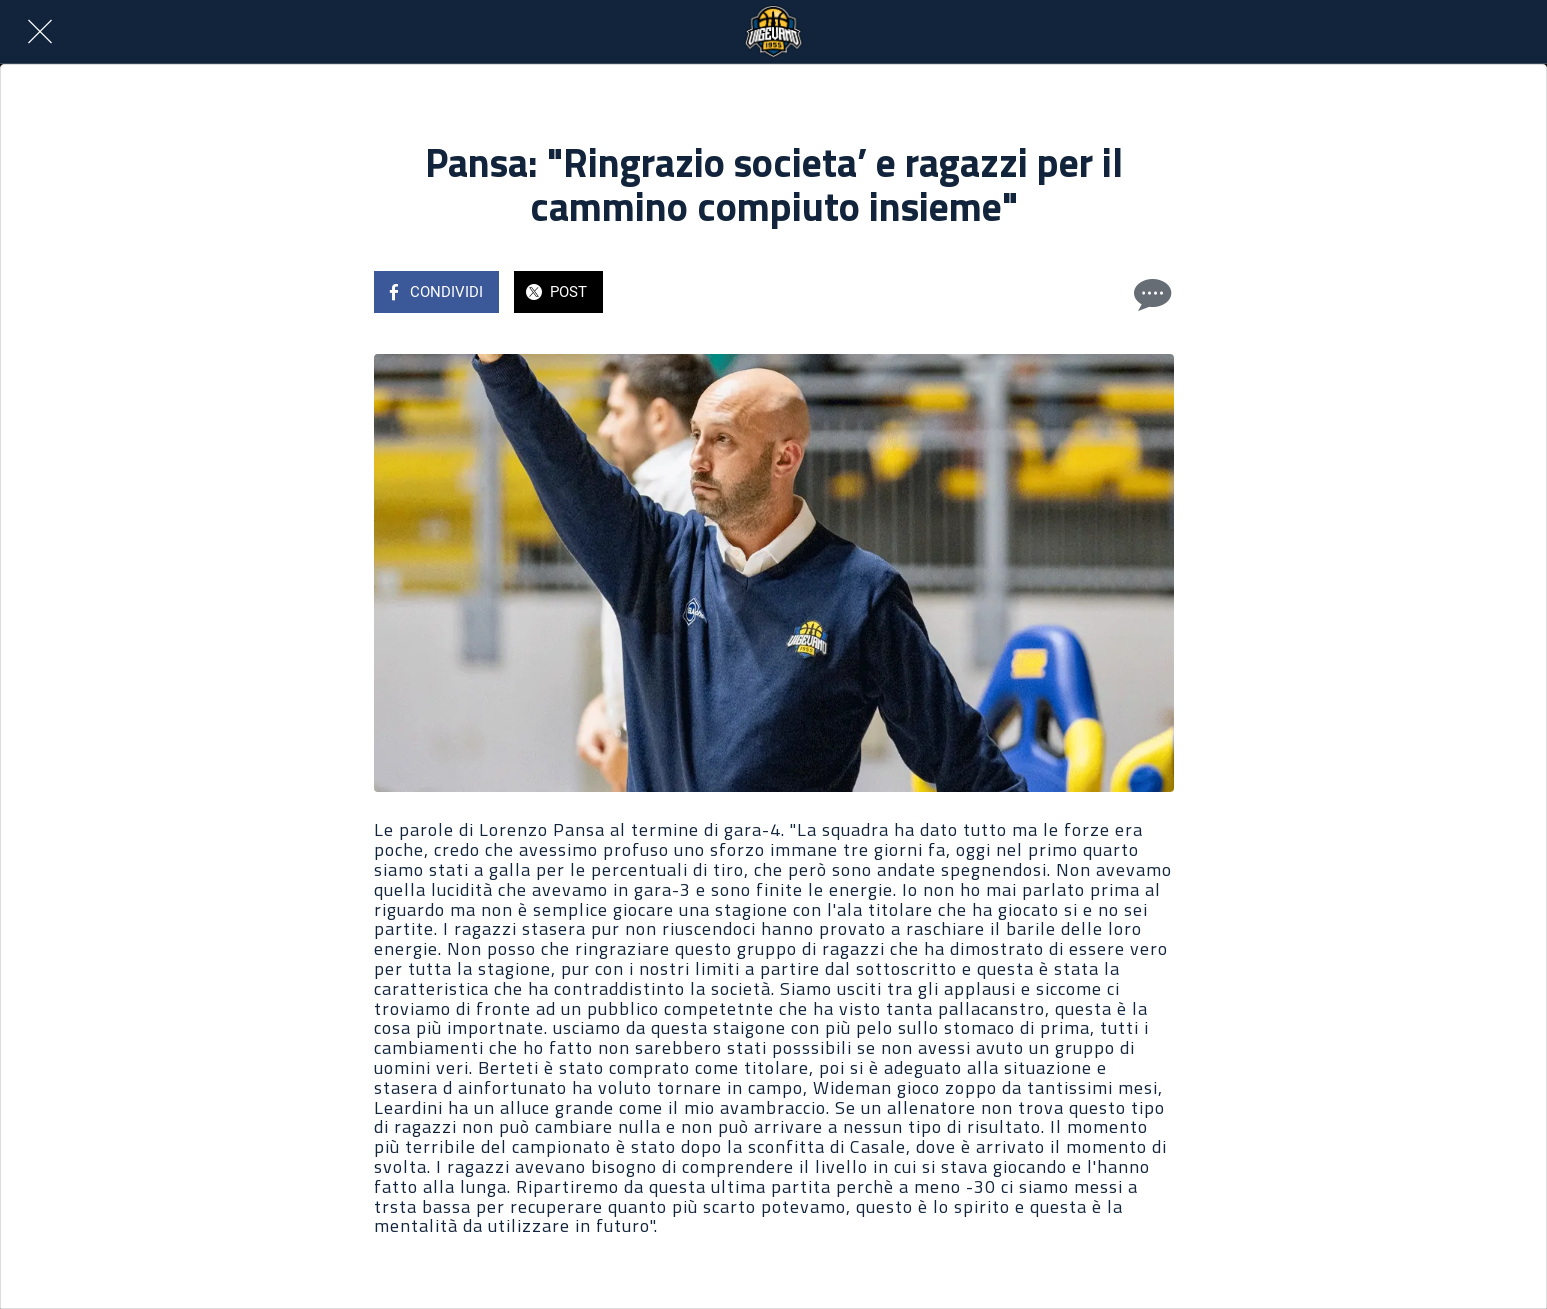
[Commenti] (1150, 294)
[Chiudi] (40, 32)
